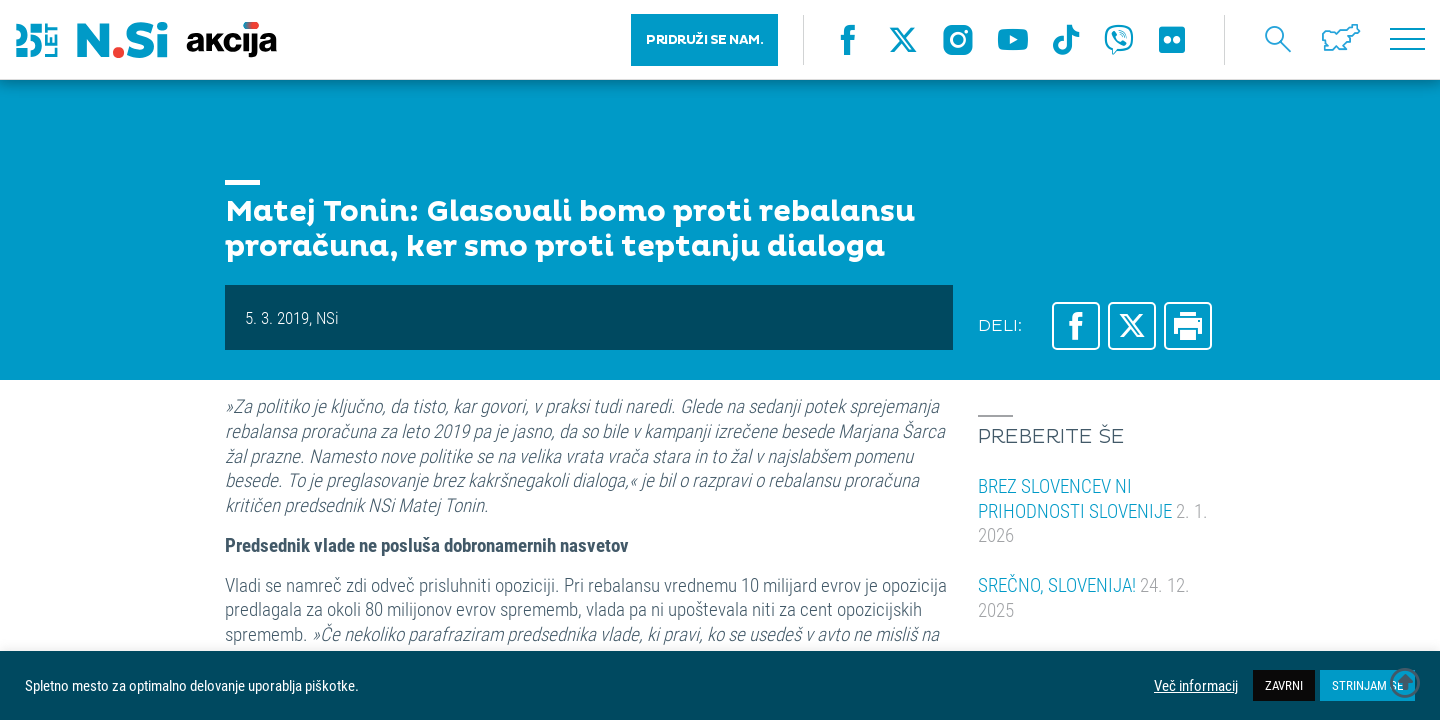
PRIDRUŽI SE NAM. (704, 40)
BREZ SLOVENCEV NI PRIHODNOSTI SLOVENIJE (1093, 510)
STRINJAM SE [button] (1367, 685)
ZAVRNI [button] (1284, 685)
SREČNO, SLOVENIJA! (1084, 597)
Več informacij (1196, 686)
